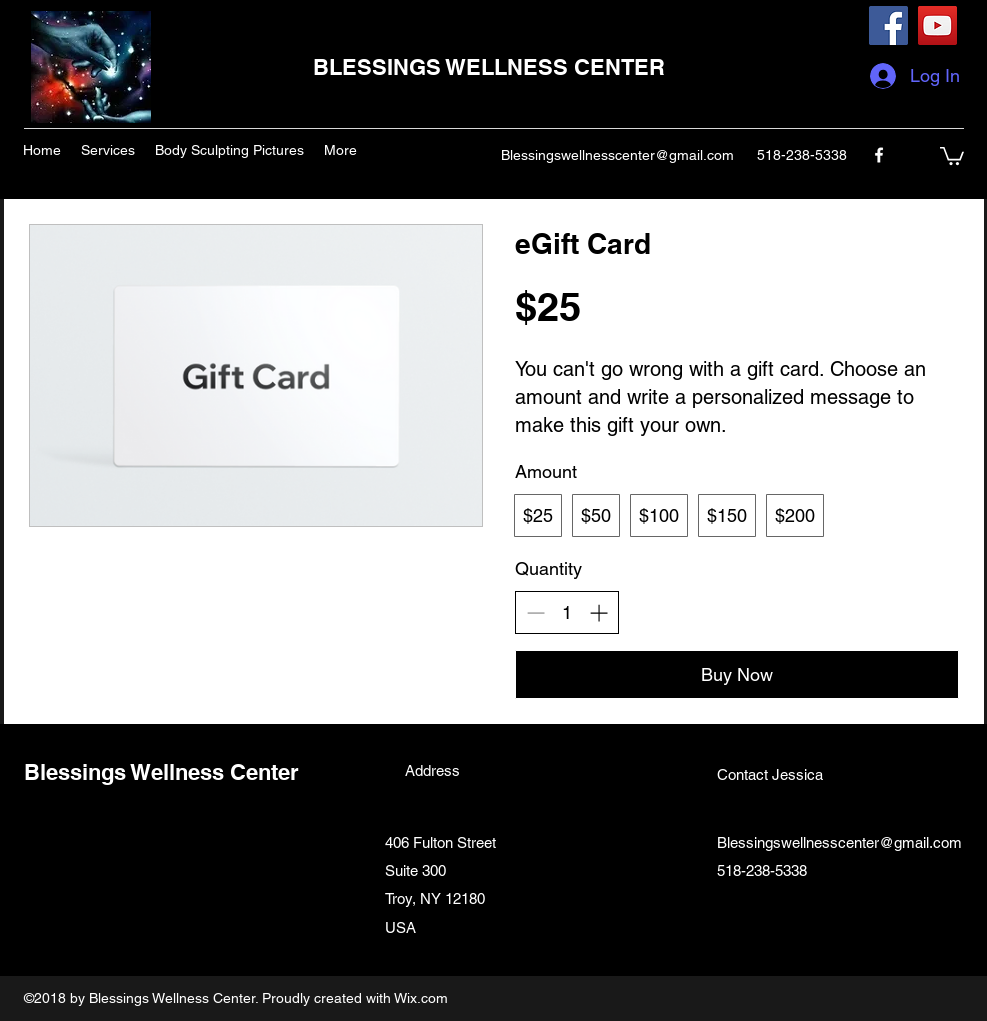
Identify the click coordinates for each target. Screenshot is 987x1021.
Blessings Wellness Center (161, 772)
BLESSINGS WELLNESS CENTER (489, 67)
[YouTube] (937, 25)
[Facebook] (888, 25)
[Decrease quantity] (535, 612)
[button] (952, 155)
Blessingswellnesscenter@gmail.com (617, 155)
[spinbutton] (567, 612)
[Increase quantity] (598, 612)
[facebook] (879, 155)
